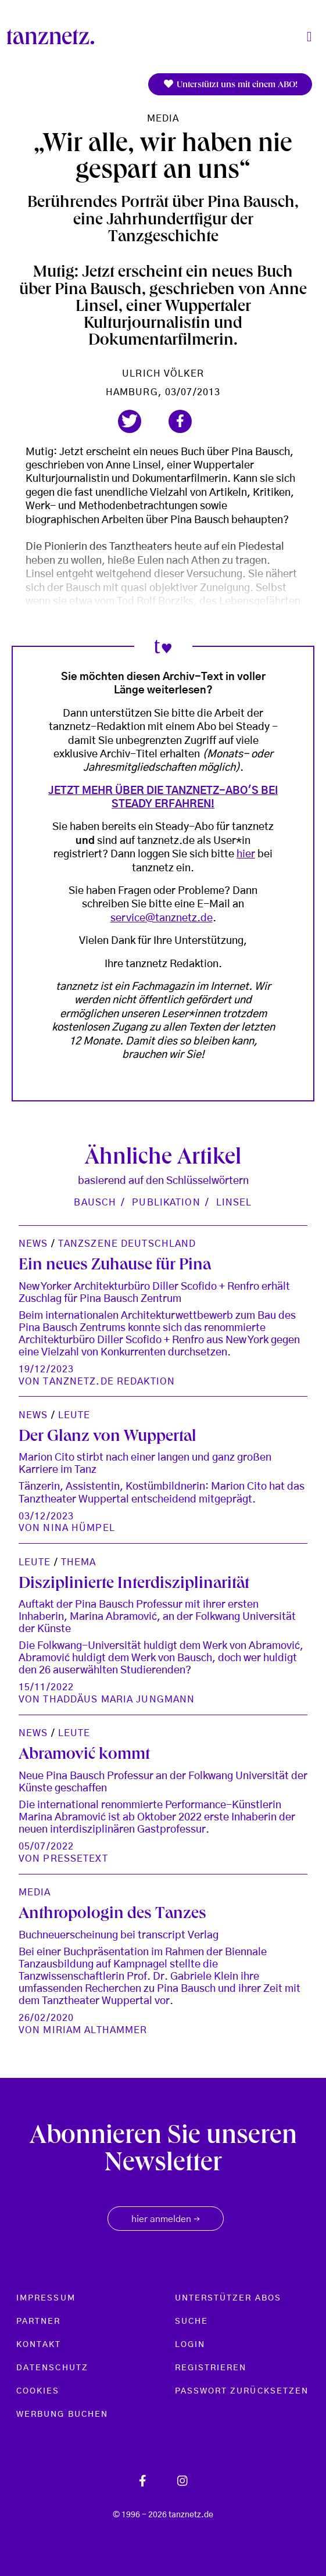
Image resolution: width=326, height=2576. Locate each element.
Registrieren (211, 2368)
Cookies (38, 2391)
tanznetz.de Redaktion (109, 1381)
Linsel (234, 1202)
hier (246, 854)
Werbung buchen (62, 2414)
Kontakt (39, 2345)
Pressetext (75, 1858)
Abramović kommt (84, 1755)
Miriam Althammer (95, 2030)
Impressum (46, 2298)
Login (190, 2345)
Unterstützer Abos (228, 2298)
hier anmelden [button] (165, 2219)
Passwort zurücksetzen (242, 2391)
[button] (129, 421)
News (33, 1243)
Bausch (95, 1202)
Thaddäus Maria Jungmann (119, 1699)
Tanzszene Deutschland (127, 1243)
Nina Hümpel (78, 1528)
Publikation (166, 1202)
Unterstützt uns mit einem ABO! (230, 84)
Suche (191, 2321)
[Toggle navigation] (309, 37)
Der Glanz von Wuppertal (107, 1437)
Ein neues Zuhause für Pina (115, 1266)
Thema (78, 1562)
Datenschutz (52, 2368)
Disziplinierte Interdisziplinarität (134, 1584)
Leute (74, 1415)
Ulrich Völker (163, 373)
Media (163, 118)
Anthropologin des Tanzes (112, 1914)
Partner (38, 2321)
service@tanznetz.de (161, 918)
